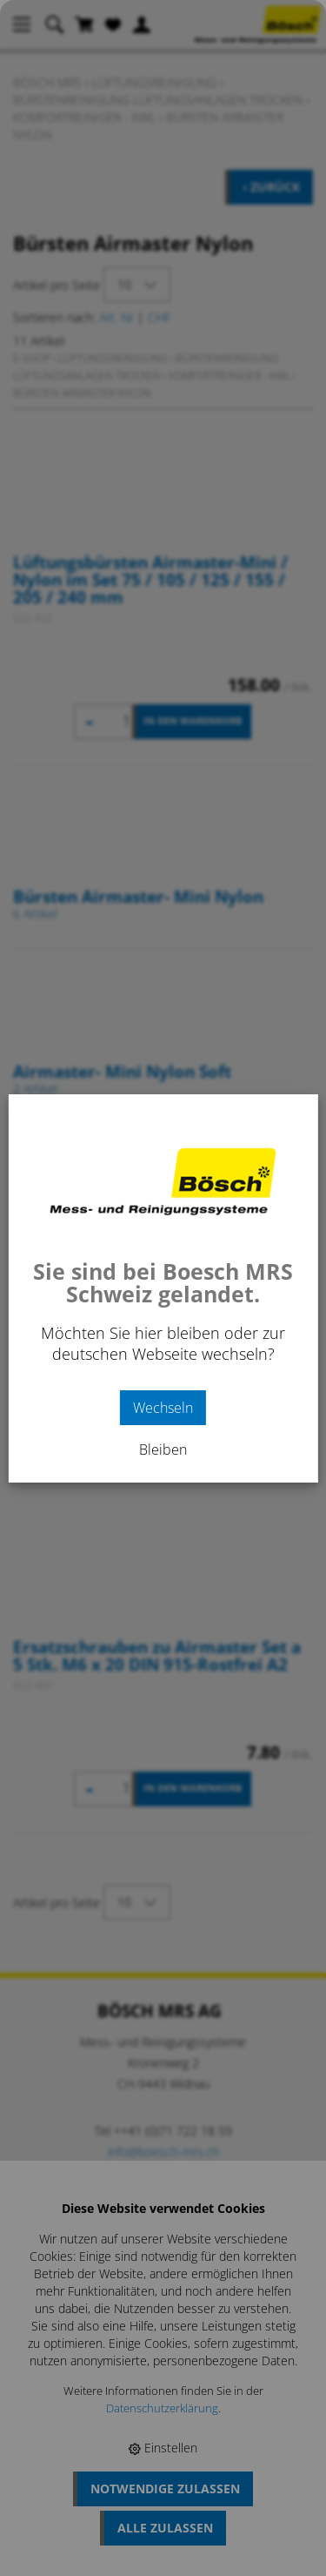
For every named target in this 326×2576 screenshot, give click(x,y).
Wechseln (163, 1407)
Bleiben (163, 1449)
